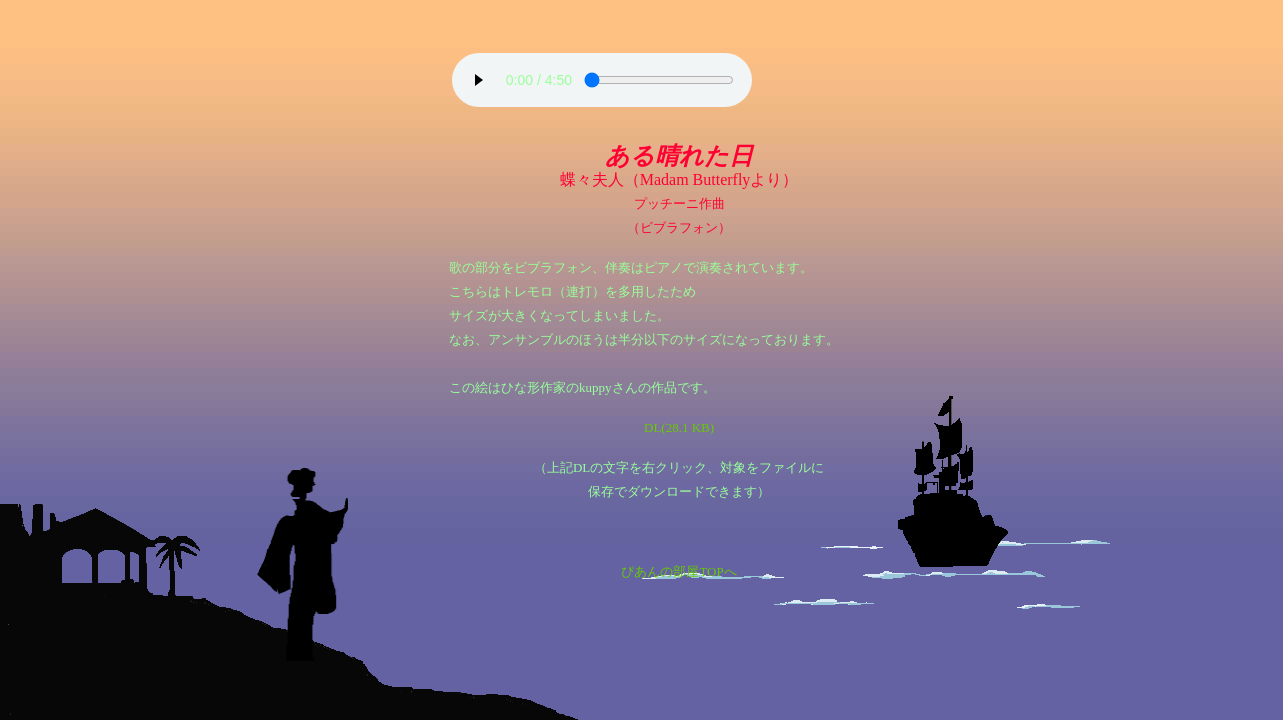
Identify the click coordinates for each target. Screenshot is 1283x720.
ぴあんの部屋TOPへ (678, 571)
